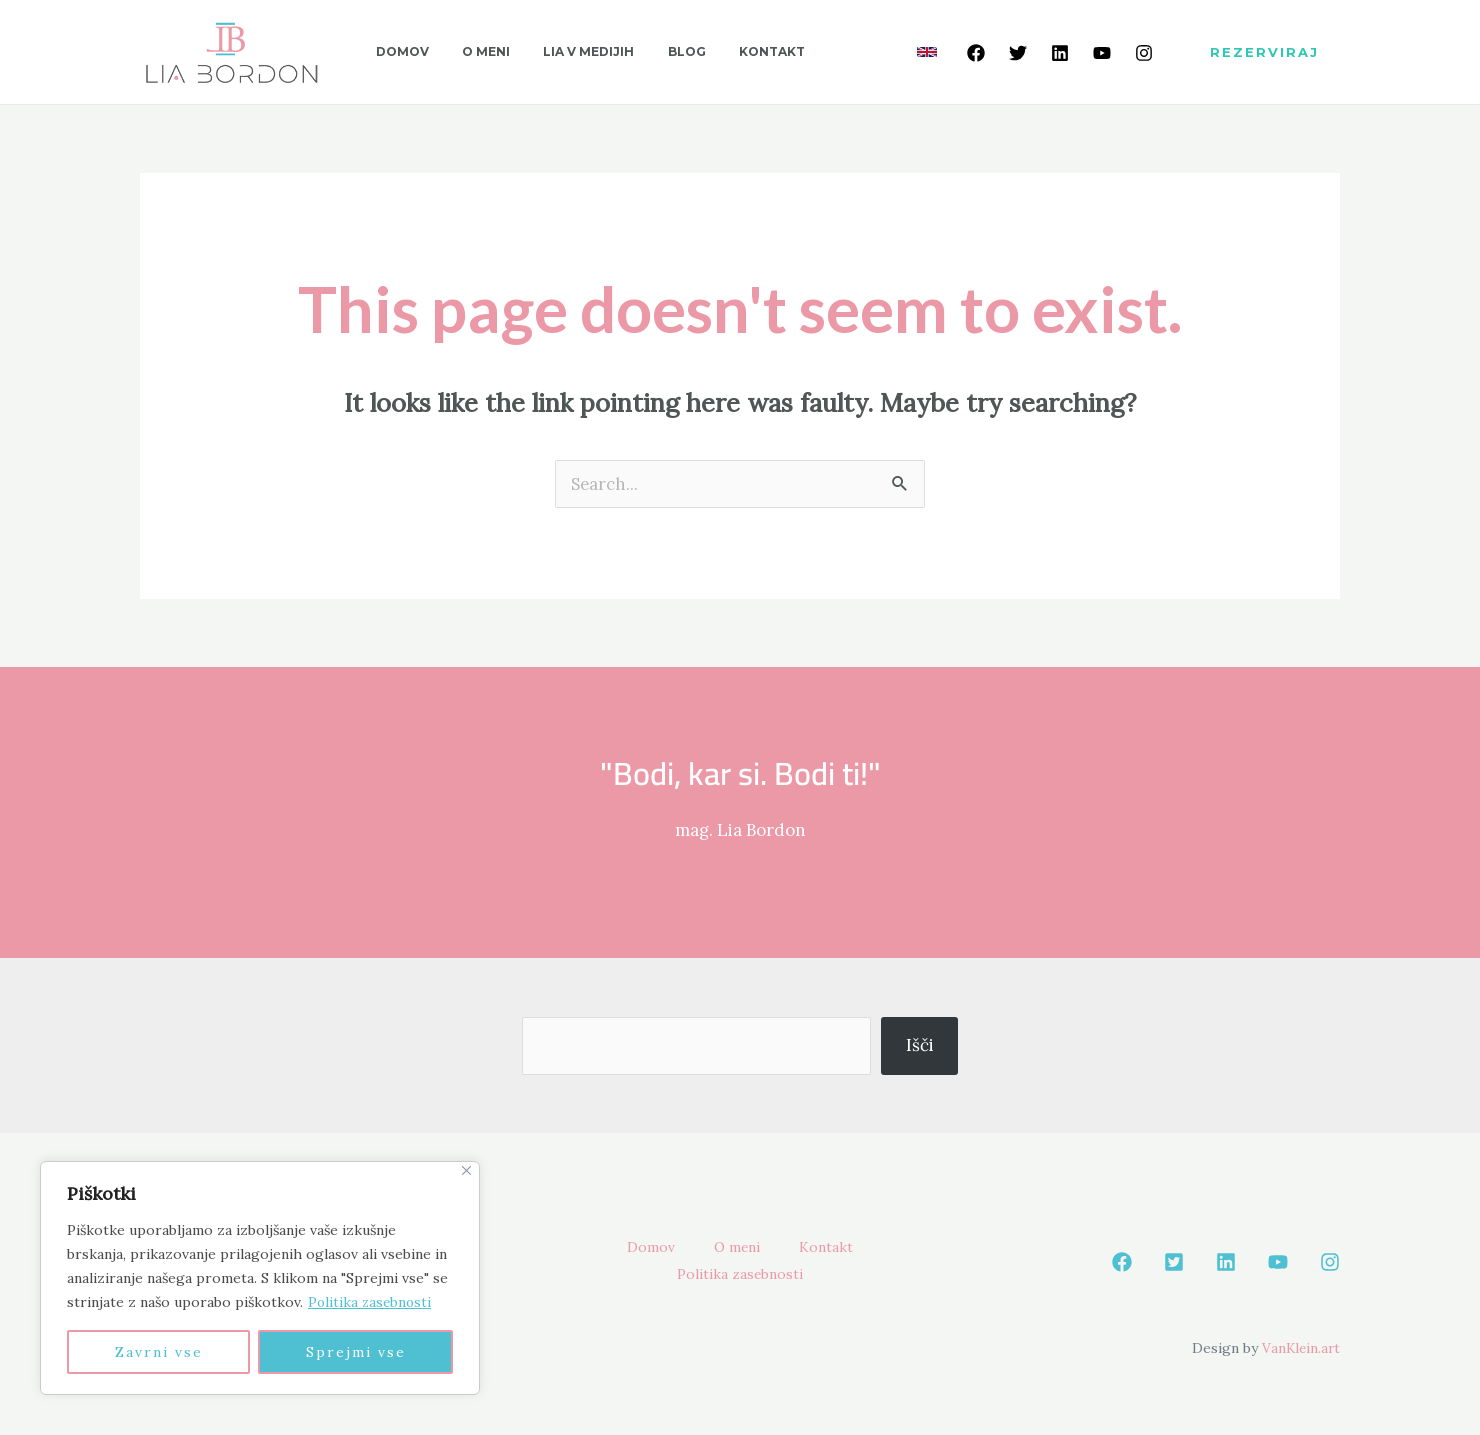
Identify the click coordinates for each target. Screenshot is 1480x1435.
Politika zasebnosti (371, 1302)
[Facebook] (976, 53)
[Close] (466, 1170)
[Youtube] (1102, 53)
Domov (641, 1248)
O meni (736, 1248)
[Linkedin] (1060, 53)
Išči (920, 1045)
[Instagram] (1144, 53)
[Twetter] (1018, 53)
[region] (260, 1278)
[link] (927, 52)
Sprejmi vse (356, 1352)
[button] (1264, 52)
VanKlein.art (1299, 1348)
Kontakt (835, 1248)
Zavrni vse (159, 1352)
